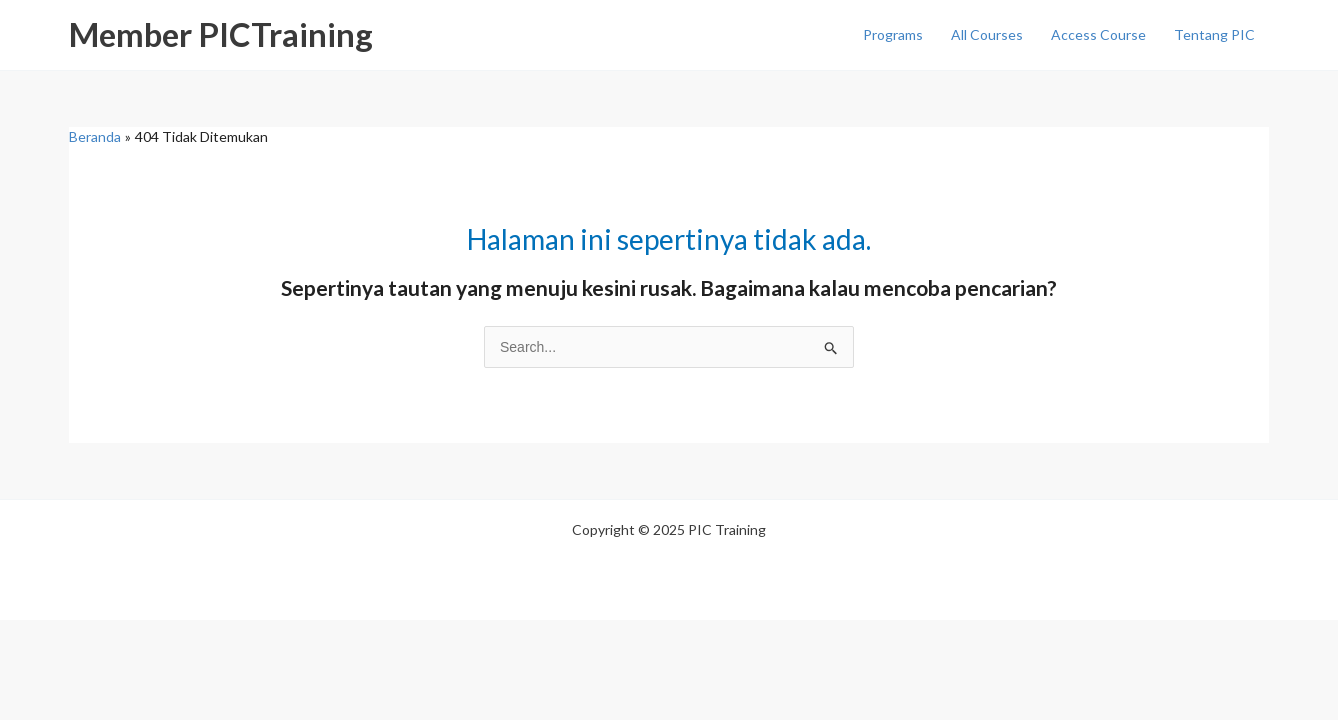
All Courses (987, 34)
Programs (893, 34)
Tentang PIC (1214, 34)
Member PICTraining (221, 34)
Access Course (1098, 34)
